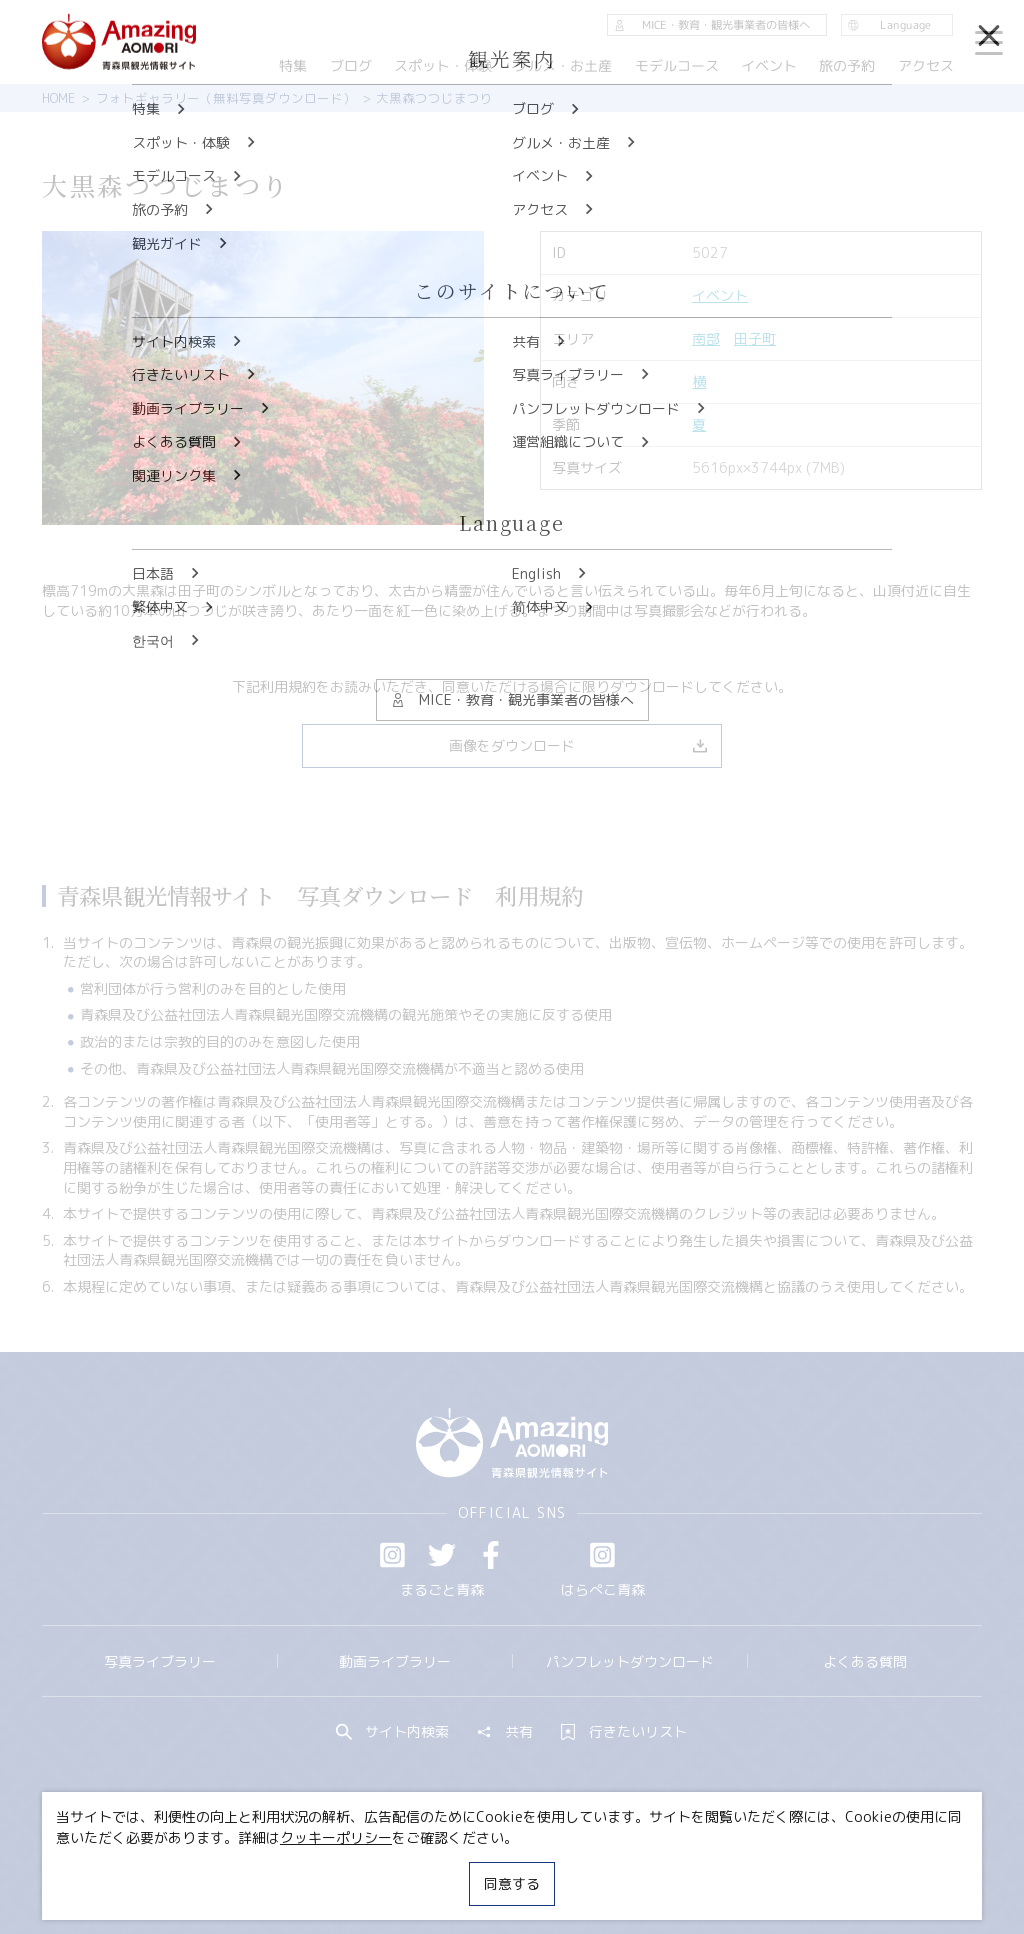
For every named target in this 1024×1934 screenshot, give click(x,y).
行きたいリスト (624, 1732)
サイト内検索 (393, 1732)
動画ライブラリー (395, 1661)
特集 (293, 65)
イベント (720, 295)
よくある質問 (865, 1661)
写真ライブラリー (160, 1661)
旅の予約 (848, 65)
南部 (706, 338)
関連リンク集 (697, 1867)
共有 (505, 1732)
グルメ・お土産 (563, 65)
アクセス (926, 65)
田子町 (755, 338)
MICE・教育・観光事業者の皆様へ (393, 1867)
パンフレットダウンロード (630, 1661)
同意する (512, 1883)
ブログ (351, 65)
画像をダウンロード (578, 745)
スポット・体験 (443, 65)
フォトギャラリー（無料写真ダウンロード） (226, 98)
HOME (58, 98)
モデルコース (677, 65)
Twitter (442, 1555)
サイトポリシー (578, 1867)
